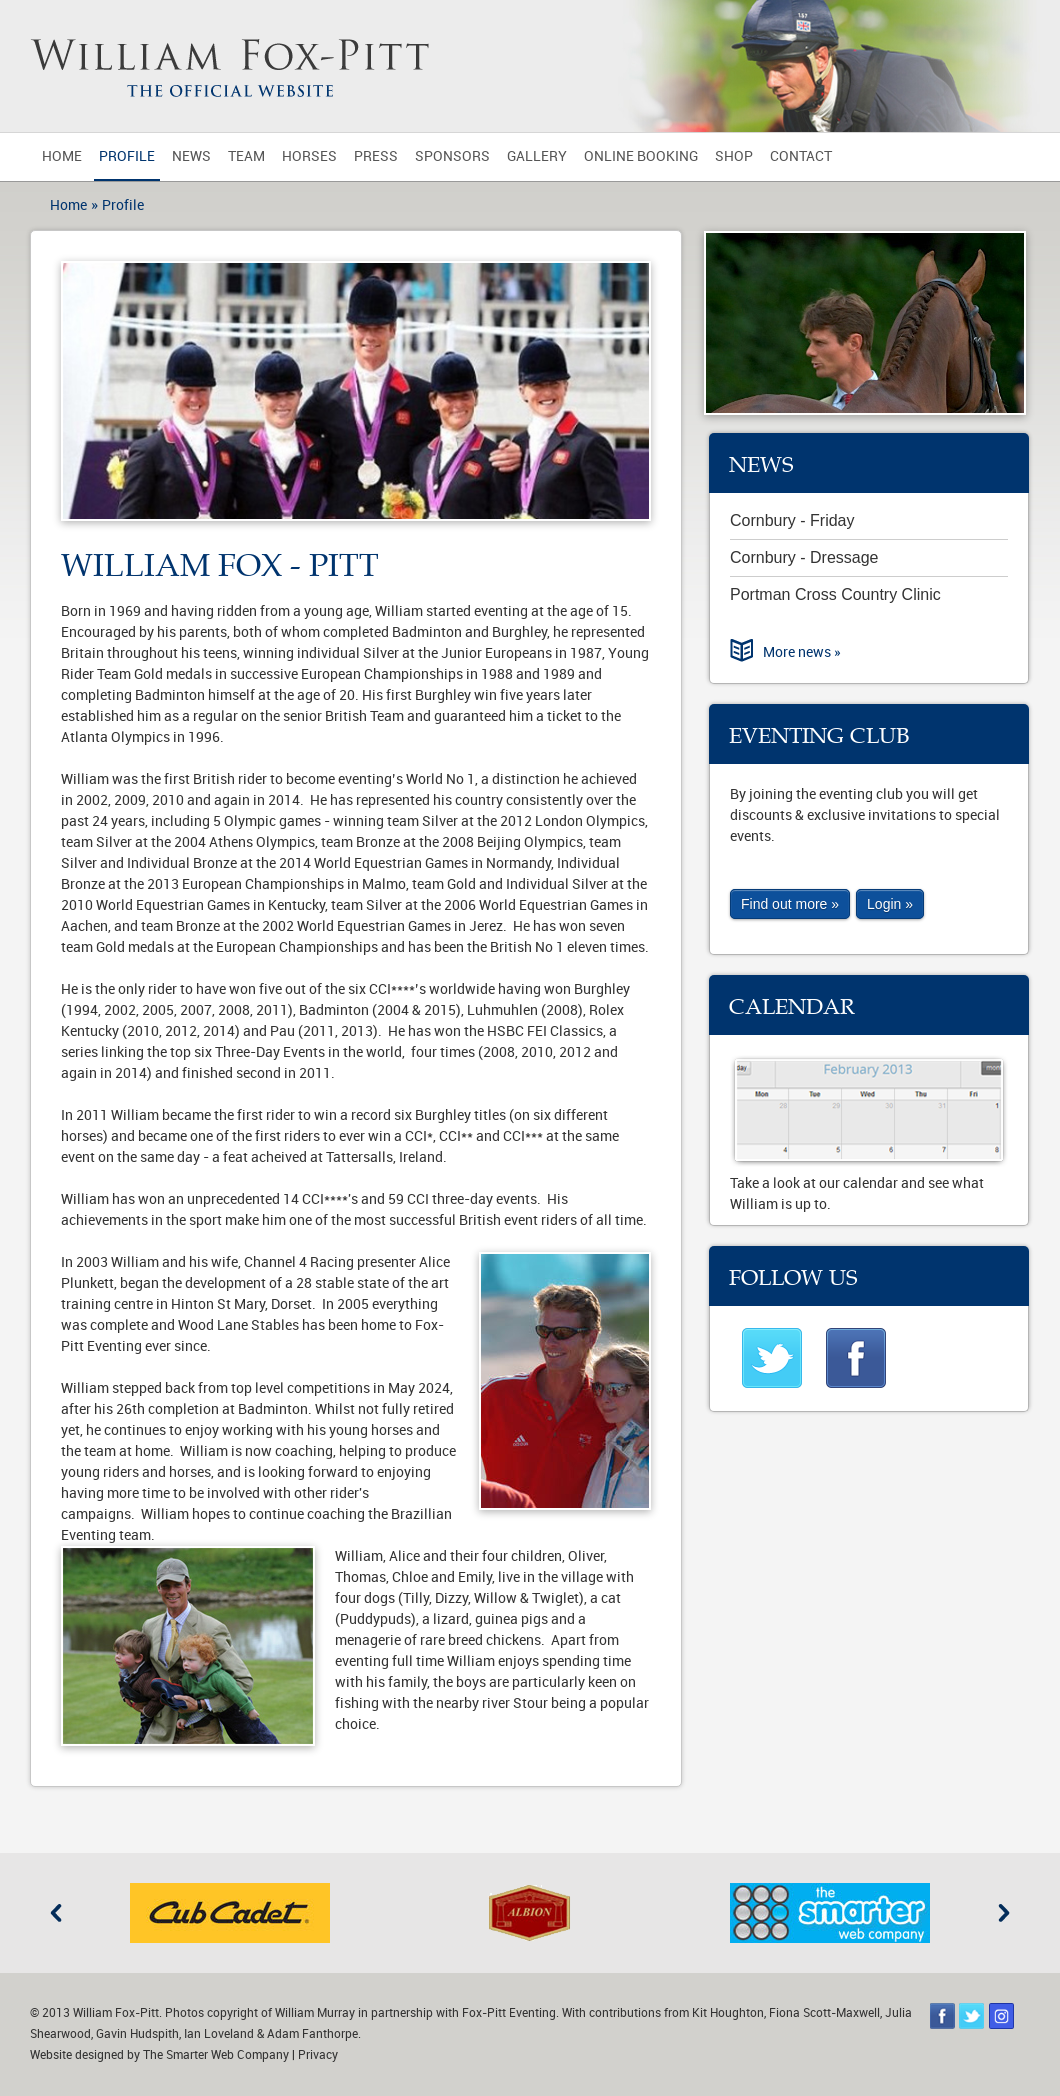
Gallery (537, 156)
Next (1004, 1913)
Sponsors (452, 156)
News (191, 156)
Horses (309, 156)
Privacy (318, 2055)
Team (246, 156)
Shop (734, 156)
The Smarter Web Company (216, 2055)
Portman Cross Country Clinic (835, 594)
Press (376, 156)
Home (62, 156)
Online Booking (641, 156)
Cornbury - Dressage (804, 557)
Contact (801, 156)
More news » (802, 652)
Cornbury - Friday (792, 520)
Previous (56, 1913)
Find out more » (790, 904)
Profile (127, 156)
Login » (890, 904)
